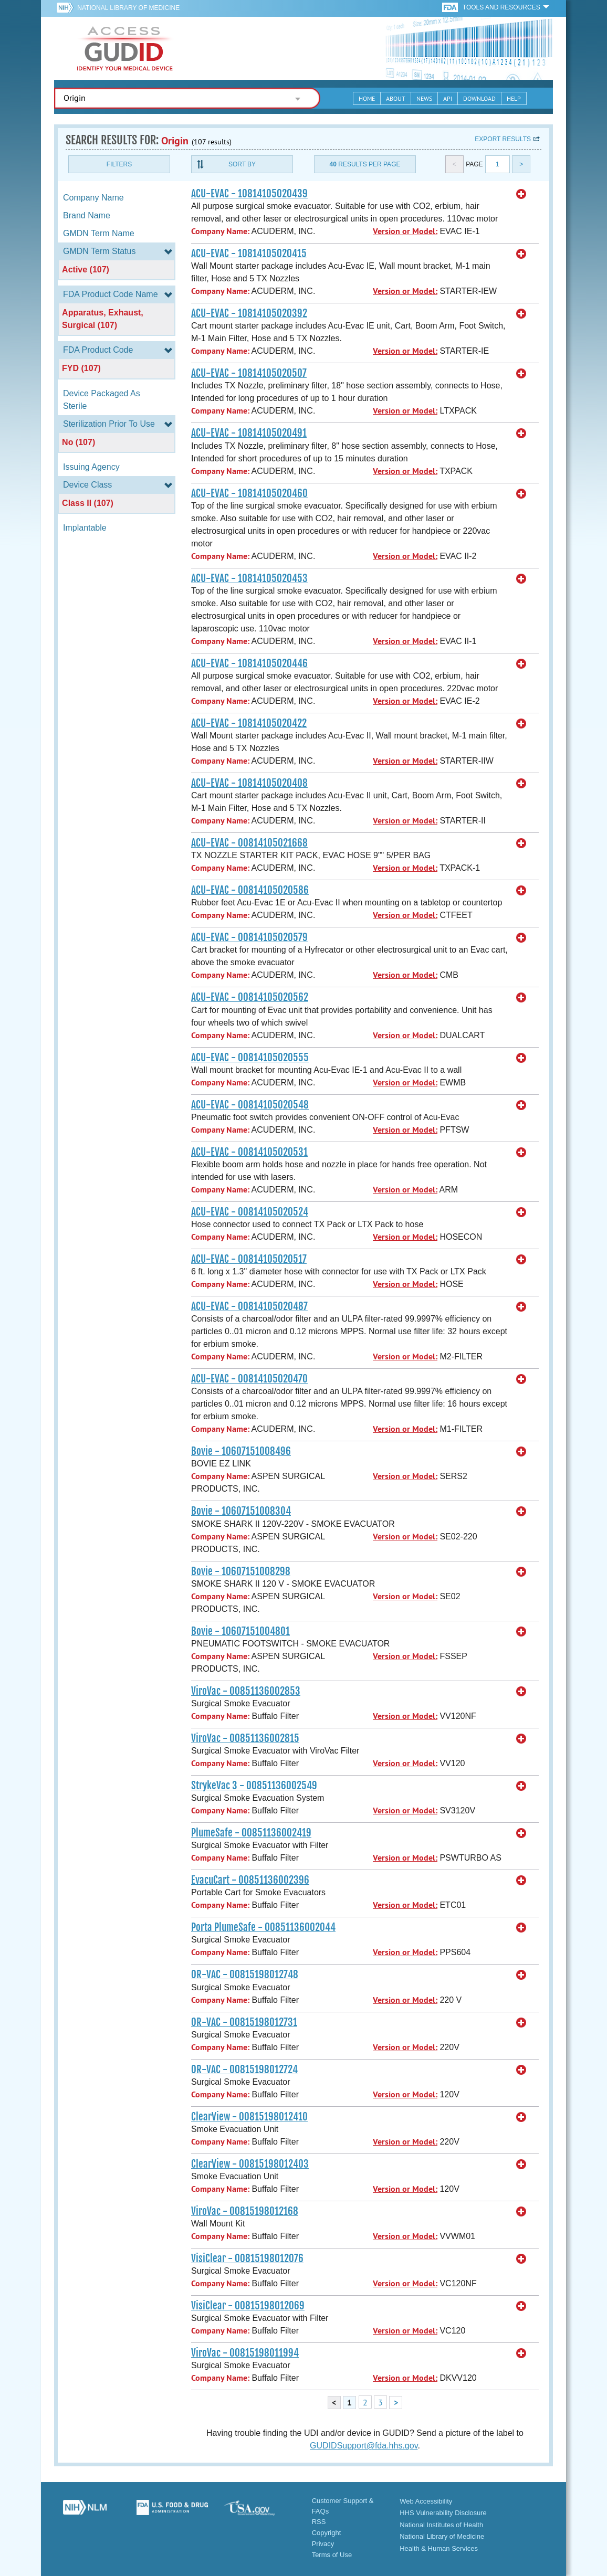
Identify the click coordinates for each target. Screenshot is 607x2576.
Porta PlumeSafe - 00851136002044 (263, 1927)
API (447, 98)
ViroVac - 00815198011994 (245, 2353)
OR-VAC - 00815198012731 (244, 2022)
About (395, 98)
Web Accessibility (426, 2501)
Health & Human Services (439, 2548)
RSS (319, 2522)
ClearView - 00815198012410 (249, 2116)
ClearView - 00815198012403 (250, 2164)
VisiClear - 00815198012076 (247, 2258)
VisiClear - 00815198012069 (248, 2305)
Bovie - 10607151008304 (241, 1511)
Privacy (323, 2544)
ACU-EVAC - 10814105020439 (249, 193)
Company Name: (220, 231)
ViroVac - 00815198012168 (244, 2211)
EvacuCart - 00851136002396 (250, 1880)
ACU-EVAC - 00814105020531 (249, 1152)
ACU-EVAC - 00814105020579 (249, 937)
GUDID (124, 48)
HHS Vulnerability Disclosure (443, 2513)
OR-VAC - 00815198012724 (244, 2069)
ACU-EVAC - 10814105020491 (249, 433)
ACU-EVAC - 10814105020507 (249, 373)
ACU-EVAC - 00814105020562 (249, 997)
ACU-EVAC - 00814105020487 (249, 1306)
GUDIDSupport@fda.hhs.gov (363, 2445)
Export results (503, 139)
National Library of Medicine (128, 8)
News (424, 98)
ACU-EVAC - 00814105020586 (250, 890)
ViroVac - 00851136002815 (245, 1738)
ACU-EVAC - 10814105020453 (249, 578)
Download (479, 98)
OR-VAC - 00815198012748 (244, 1974)
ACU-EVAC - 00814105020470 (249, 1379)
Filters (119, 164)
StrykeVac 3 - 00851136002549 (254, 1785)
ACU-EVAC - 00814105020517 (249, 1259)
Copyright (326, 2533)
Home (367, 98)
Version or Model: (405, 231)
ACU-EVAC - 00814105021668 (249, 843)
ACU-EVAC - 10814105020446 (249, 663)
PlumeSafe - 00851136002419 (251, 1833)
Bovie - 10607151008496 (241, 1451)
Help (514, 98)
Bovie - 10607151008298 (240, 1571)
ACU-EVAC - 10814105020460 (249, 493)
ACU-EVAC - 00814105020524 (249, 1212)
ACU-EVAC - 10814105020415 (249, 253)
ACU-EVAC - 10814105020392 (249, 313)
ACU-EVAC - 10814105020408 (249, 783)
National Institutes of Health (441, 2525)
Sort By (242, 164)
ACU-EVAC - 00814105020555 (250, 1057)
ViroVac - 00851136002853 (245, 1691)
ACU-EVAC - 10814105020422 (249, 723)
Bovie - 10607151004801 (240, 1631)
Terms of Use (332, 2555)
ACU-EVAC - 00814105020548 (250, 1105)
